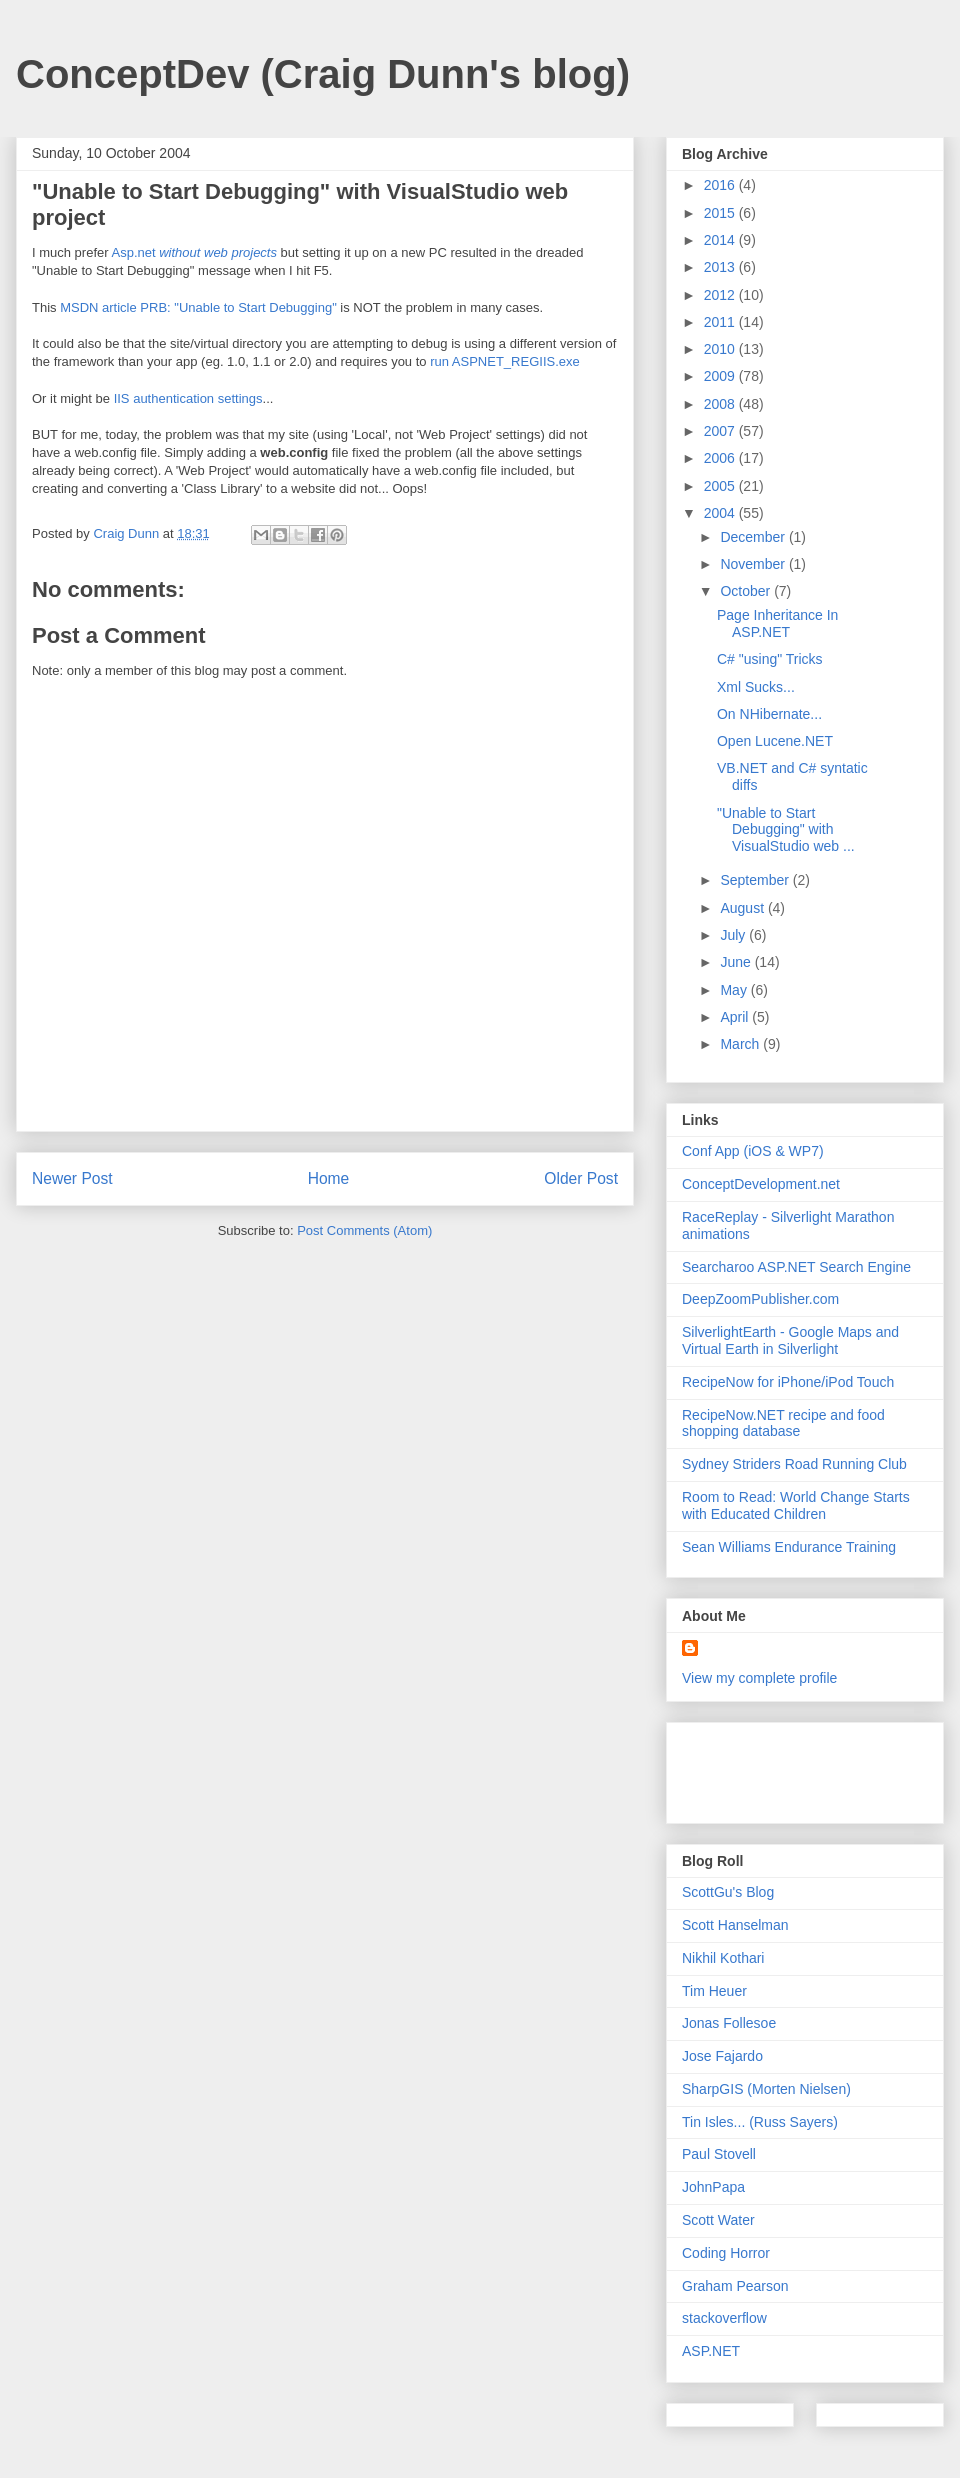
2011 (721, 322)
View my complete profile (759, 1678)
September (756, 880)
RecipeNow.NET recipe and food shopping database (783, 1423)
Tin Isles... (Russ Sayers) (760, 2122)
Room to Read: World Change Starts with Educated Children (796, 1505)
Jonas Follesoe (729, 2023)
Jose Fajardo (722, 2056)
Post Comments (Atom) (364, 1230)
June (737, 962)
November (754, 564)
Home (329, 1178)
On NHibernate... (769, 714)
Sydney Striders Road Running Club (794, 1464)
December (754, 537)
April (736, 1017)
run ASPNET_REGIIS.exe (505, 361)
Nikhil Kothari (723, 1958)
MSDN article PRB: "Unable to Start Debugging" (198, 307)
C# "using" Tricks (770, 659)
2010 (721, 349)
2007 (721, 431)
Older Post (581, 1178)
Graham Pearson (735, 2286)
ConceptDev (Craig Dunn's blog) (323, 74)
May (735, 990)
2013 (721, 267)
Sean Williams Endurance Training (789, 1547)
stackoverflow (724, 2318)
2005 (721, 486)
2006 (721, 458)
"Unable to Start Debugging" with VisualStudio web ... (786, 830)
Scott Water (718, 2220)
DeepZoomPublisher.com (760, 1299)
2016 (721, 185)
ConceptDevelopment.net (761, 1184)
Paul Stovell (719, 2154)
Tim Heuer (714, 1991)
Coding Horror (726, 2253)
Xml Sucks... (756, 687)
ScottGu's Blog (728, 1892)
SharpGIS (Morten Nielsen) (766, 2089)
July (734, 935)
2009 (721, 376)
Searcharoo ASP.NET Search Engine (796, 1267)
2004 (721, 513)
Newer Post (72, 1178)
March (741, 1044)
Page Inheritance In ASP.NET (777, 623)
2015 (721, 213)
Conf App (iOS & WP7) (753, 1151)
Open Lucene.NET (775, 741)
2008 (721, 404)
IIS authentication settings (188, 398)
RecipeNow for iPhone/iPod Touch (788, 1382)
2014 (721, 240)
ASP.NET (711, 2351)
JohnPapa (713, 2187)
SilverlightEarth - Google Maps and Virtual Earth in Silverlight (790, 1340)
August (743, 908)
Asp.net (193, 252)
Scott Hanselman (735, 1925)
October (747, 591)
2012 (721, 295)
